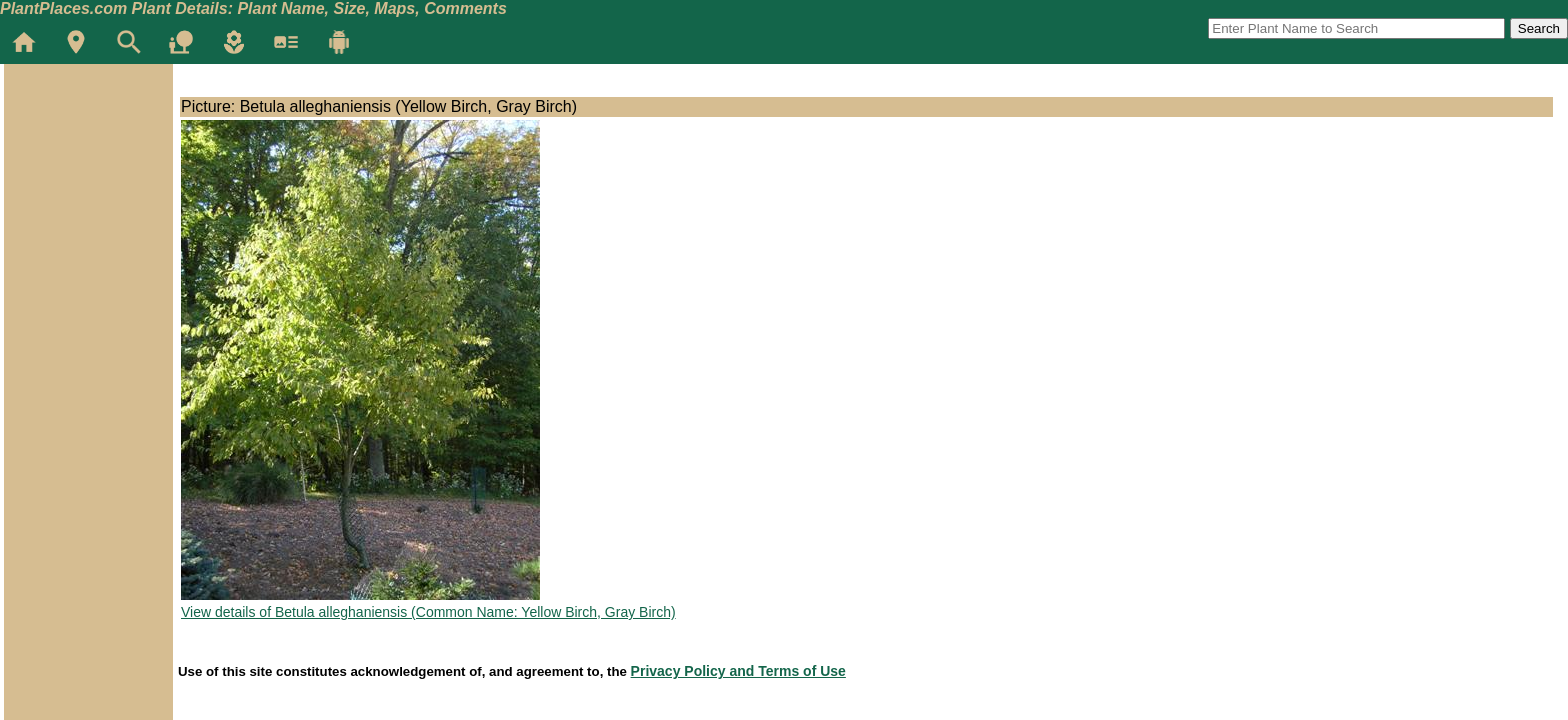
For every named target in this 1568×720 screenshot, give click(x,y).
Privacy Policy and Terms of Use (738, 671)
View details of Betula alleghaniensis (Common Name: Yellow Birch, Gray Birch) (428, 612)
